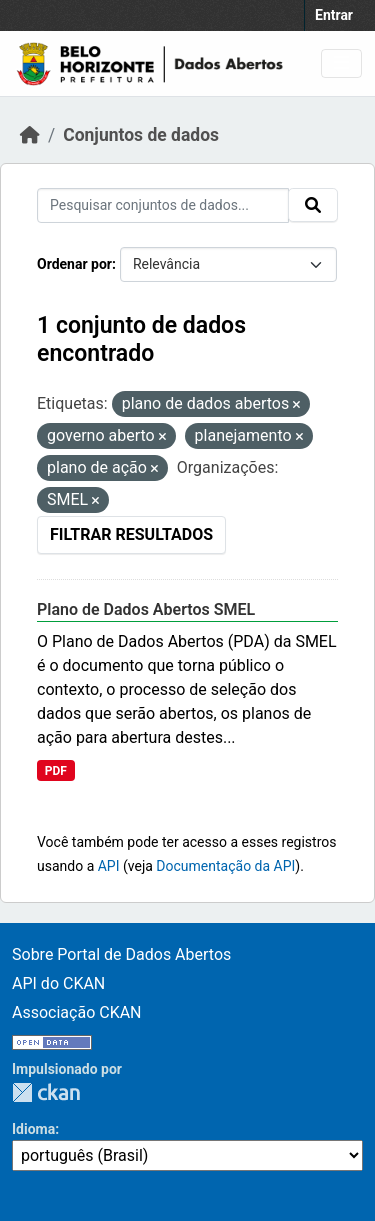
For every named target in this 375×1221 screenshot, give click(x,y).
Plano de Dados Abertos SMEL (146, 609)
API (109, 866)
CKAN (46, 1092)
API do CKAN (58, 983)
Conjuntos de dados (141, 135)
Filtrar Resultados (131, 534)
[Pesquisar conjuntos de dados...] (163, 205)
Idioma (33, 1129)
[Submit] (313, 205)
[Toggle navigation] (341, 63)
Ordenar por (74, 264)
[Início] (30, 135)
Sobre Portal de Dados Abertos (121, 954)
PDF (56, 771)
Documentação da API (225, 866)
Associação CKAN (77, 1012)
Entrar (334, 15)
